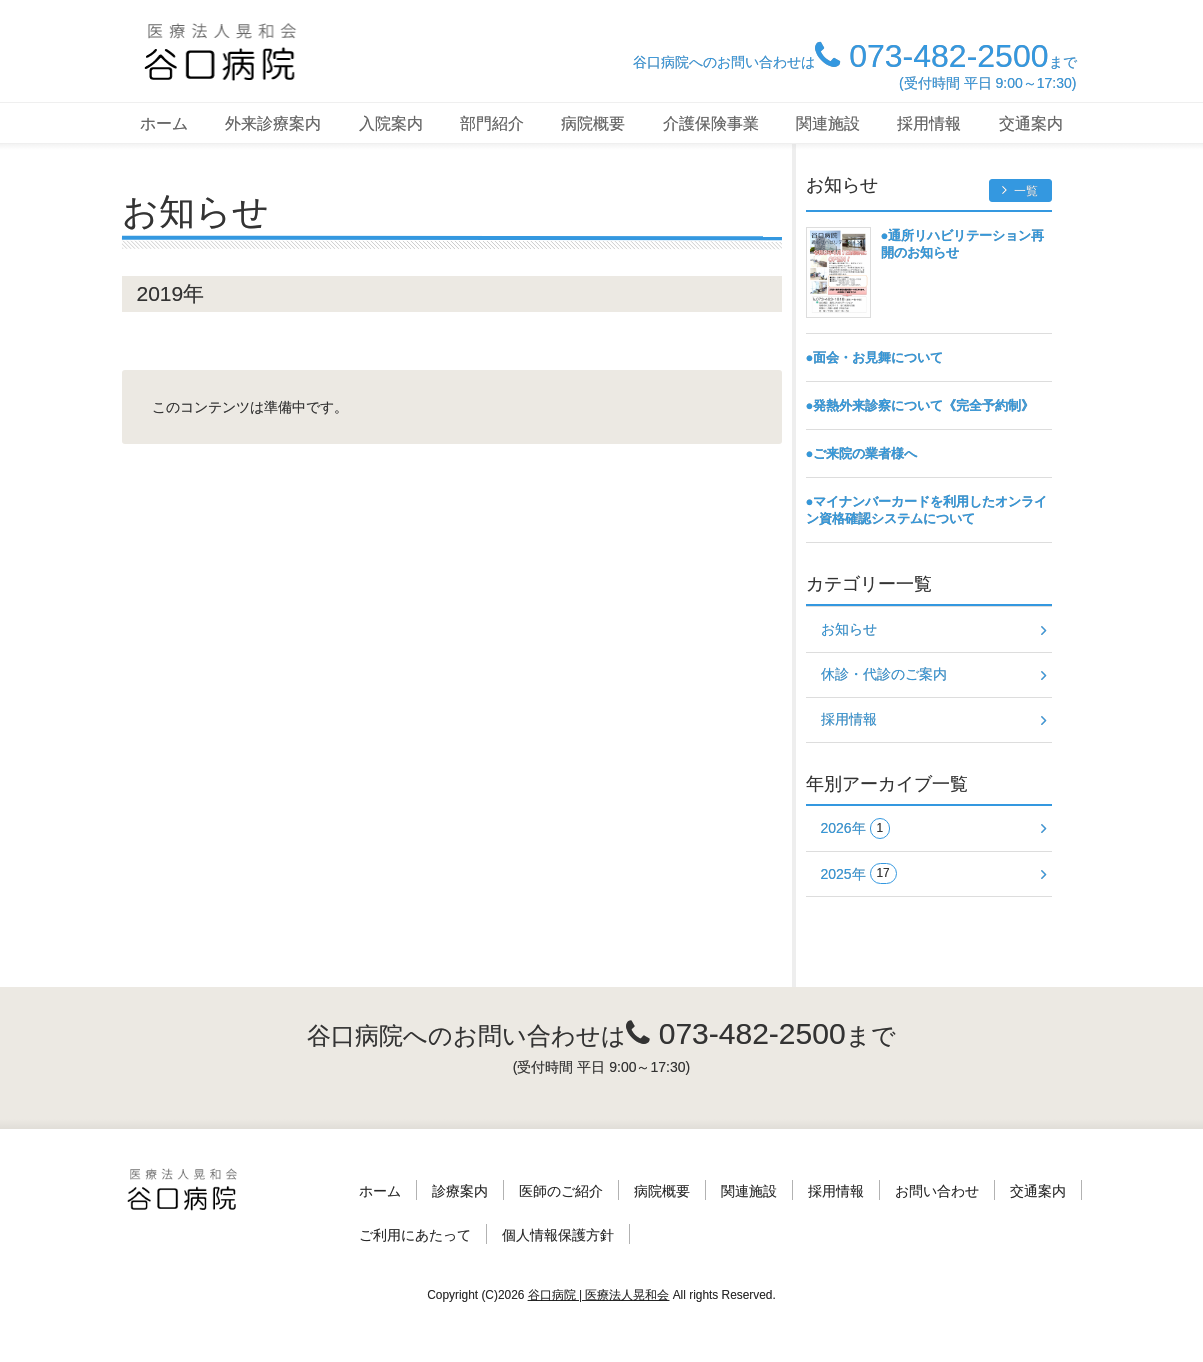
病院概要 (593, 123)
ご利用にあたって (415, 1235)
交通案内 (1031, 123)
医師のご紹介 (561, 1191)
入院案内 (391, 123)
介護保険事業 (711, 123)
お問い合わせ (937, 1191)
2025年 (859, 873)
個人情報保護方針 (558, 1235)
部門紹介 (492, 123)
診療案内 (460, 1191)
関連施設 (828, 123)
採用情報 (929, 123)
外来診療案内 (273, 123)
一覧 (1020, 190)
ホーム (164, 123)
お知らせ (849, 629)
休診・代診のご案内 (884, 674)
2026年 (856, 828)
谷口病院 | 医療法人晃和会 (599, 1295)
